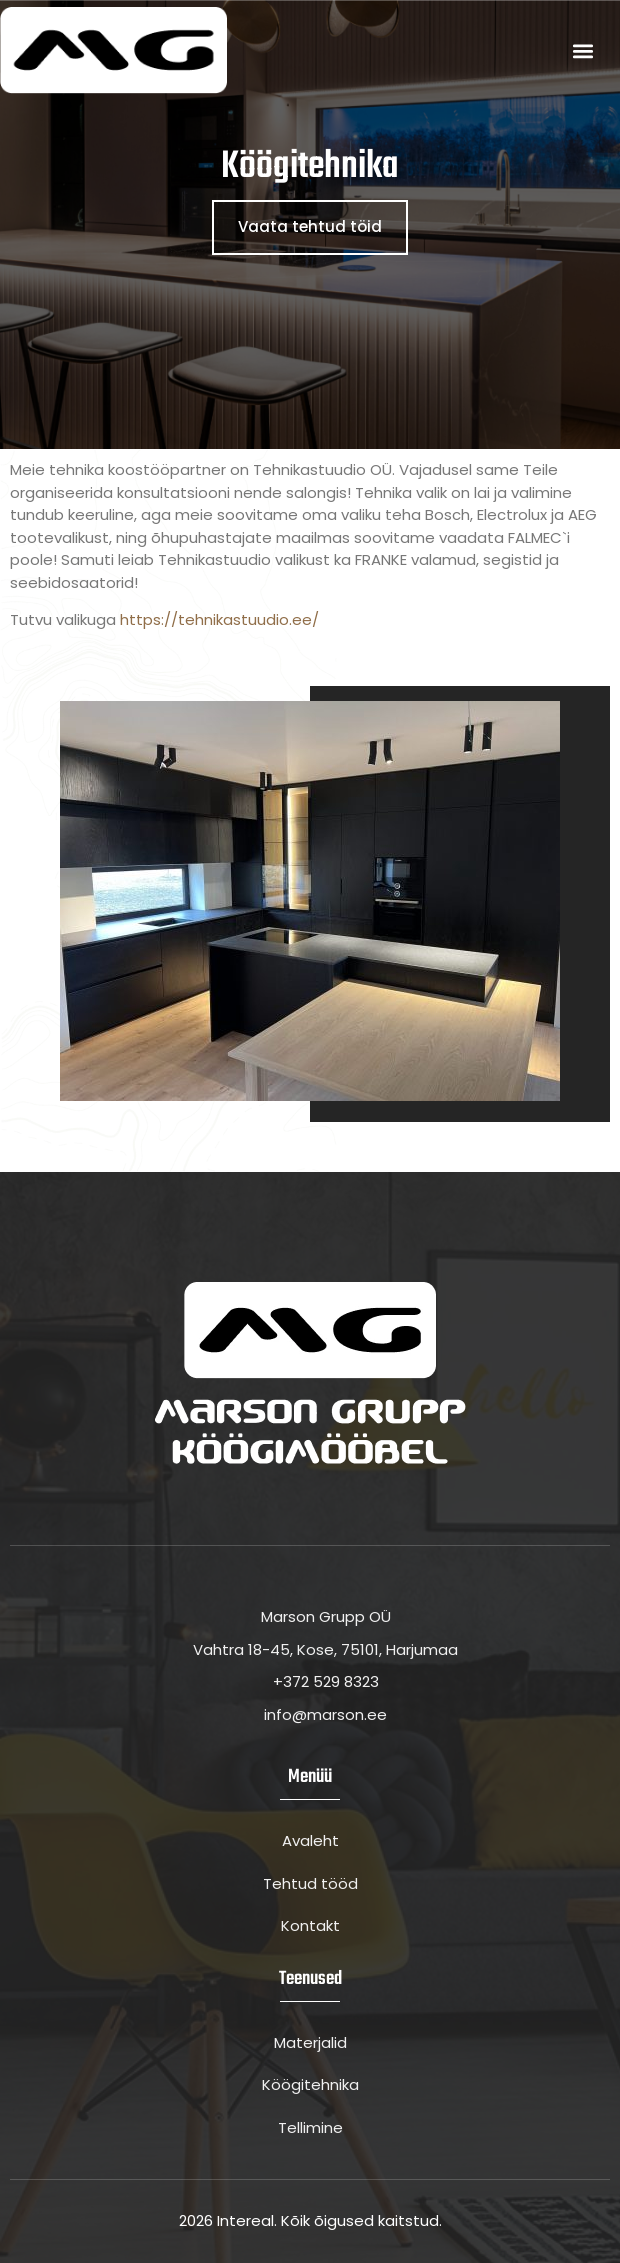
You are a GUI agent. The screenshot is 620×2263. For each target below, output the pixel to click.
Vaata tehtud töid (310, 226)
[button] (582, 50)
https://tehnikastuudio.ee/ (219, 619)
